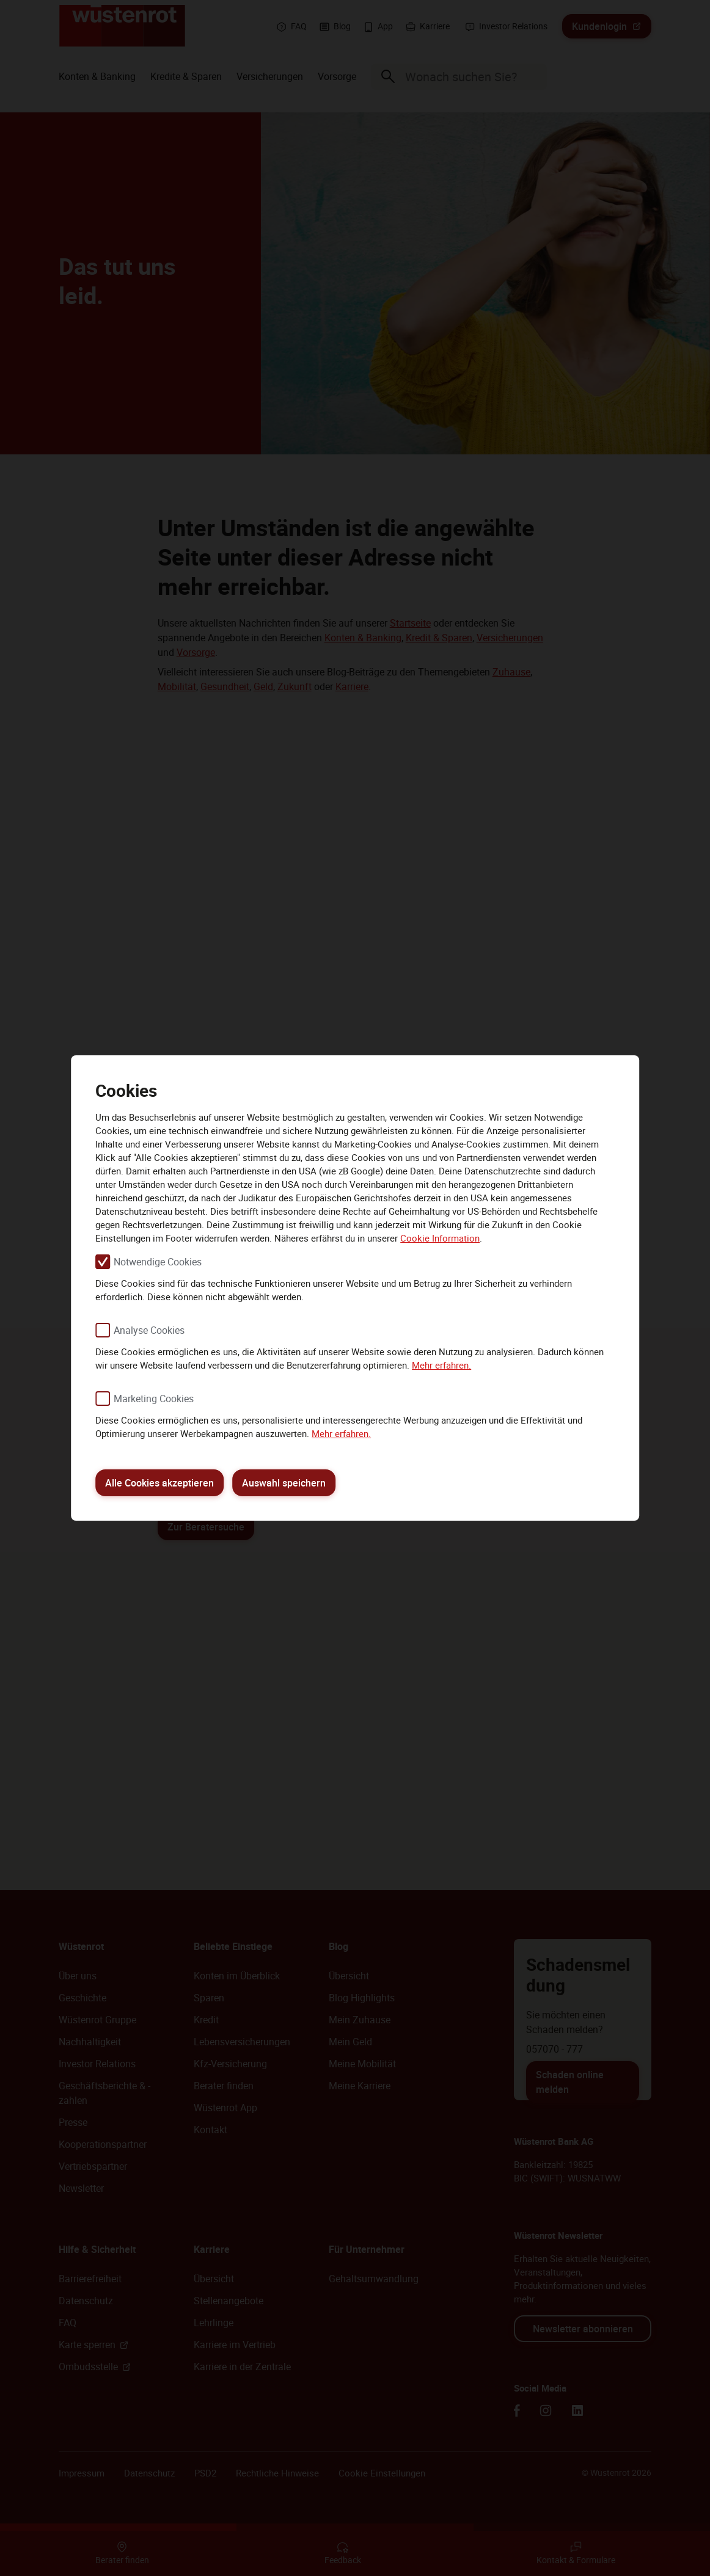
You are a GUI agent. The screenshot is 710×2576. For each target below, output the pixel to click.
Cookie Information (440, 1238)
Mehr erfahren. (441, 1365)
